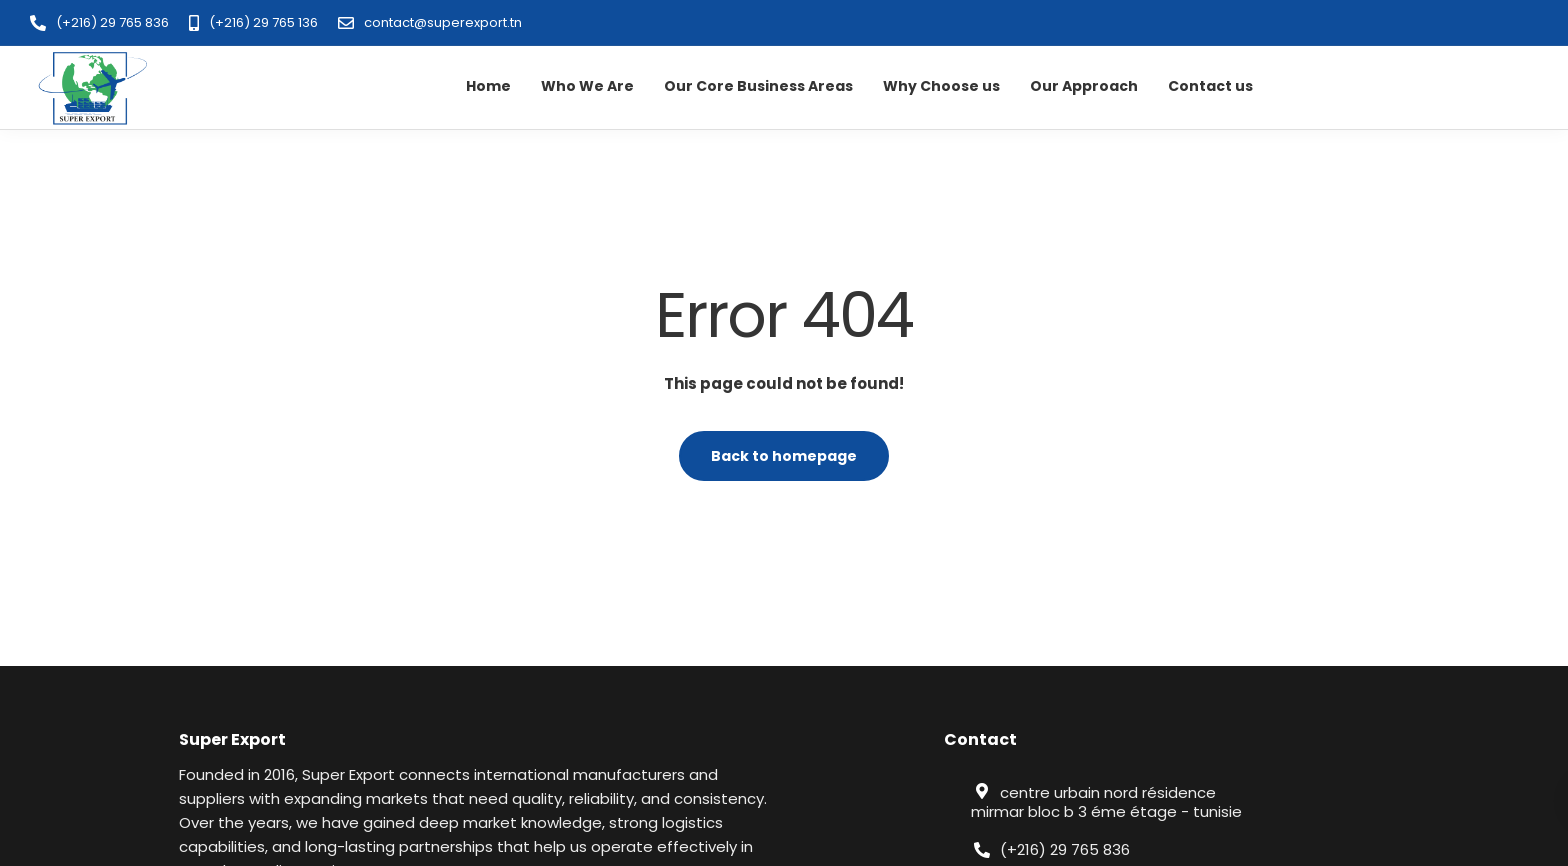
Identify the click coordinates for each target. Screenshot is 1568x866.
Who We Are (587, 86)
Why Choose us (941, 86)
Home (488, 86)
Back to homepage (784, 456)
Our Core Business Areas (758, 86)
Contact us (1210, 86)
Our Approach (1084, 86)
